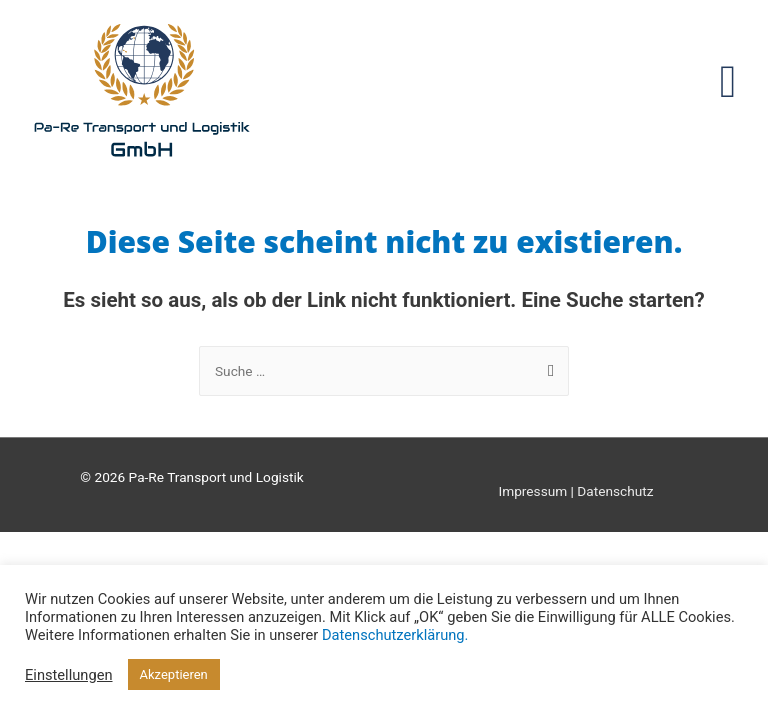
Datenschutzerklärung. (395, 635)
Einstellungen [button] (69, 675)
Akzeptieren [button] (174, 674)
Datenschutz (615, 491)
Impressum (532, 491)
